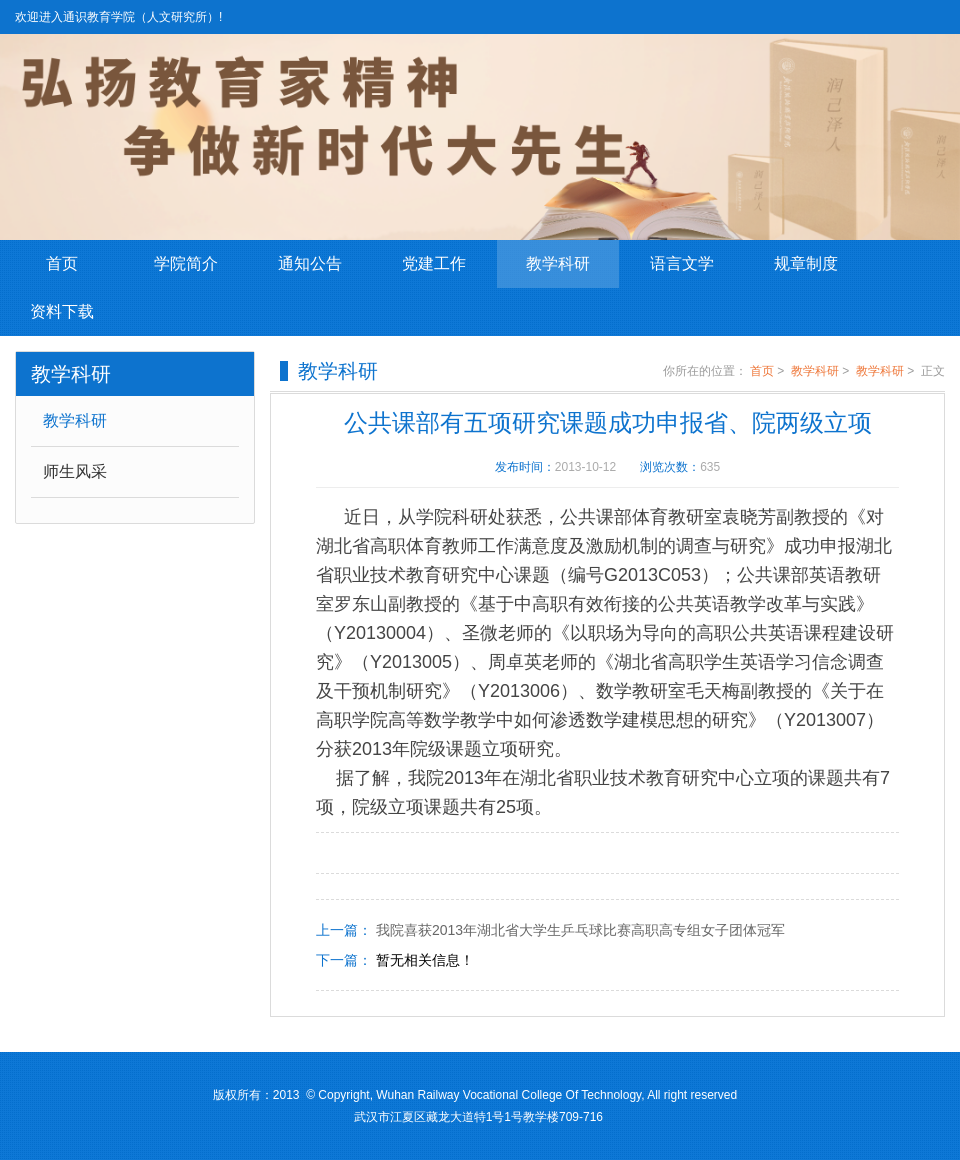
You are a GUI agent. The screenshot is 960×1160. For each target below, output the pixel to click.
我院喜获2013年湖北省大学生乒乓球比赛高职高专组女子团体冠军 (580, 930)
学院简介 (186, 263)
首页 (62, 263)
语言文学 (682, 263)
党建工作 (434, 263)
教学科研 (558, 263)
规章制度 (806, 263)
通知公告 (310, 263)
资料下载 (62, 311)
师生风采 (75, 471)
